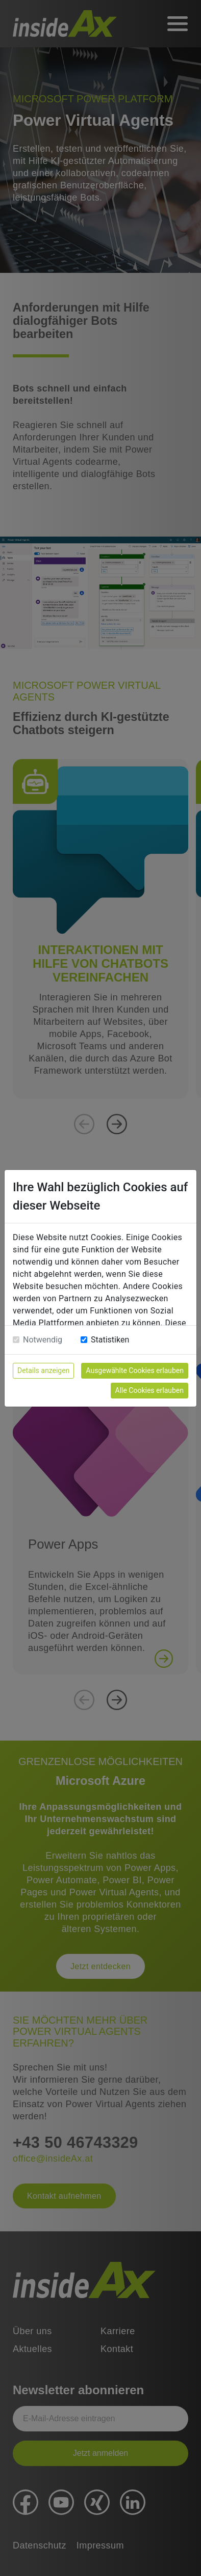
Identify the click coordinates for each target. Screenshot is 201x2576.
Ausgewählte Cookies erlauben (135, 1370)
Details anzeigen (43, 1370)
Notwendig (42, 1340)
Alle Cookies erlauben (149, 1390)
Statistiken (110, 1340)
